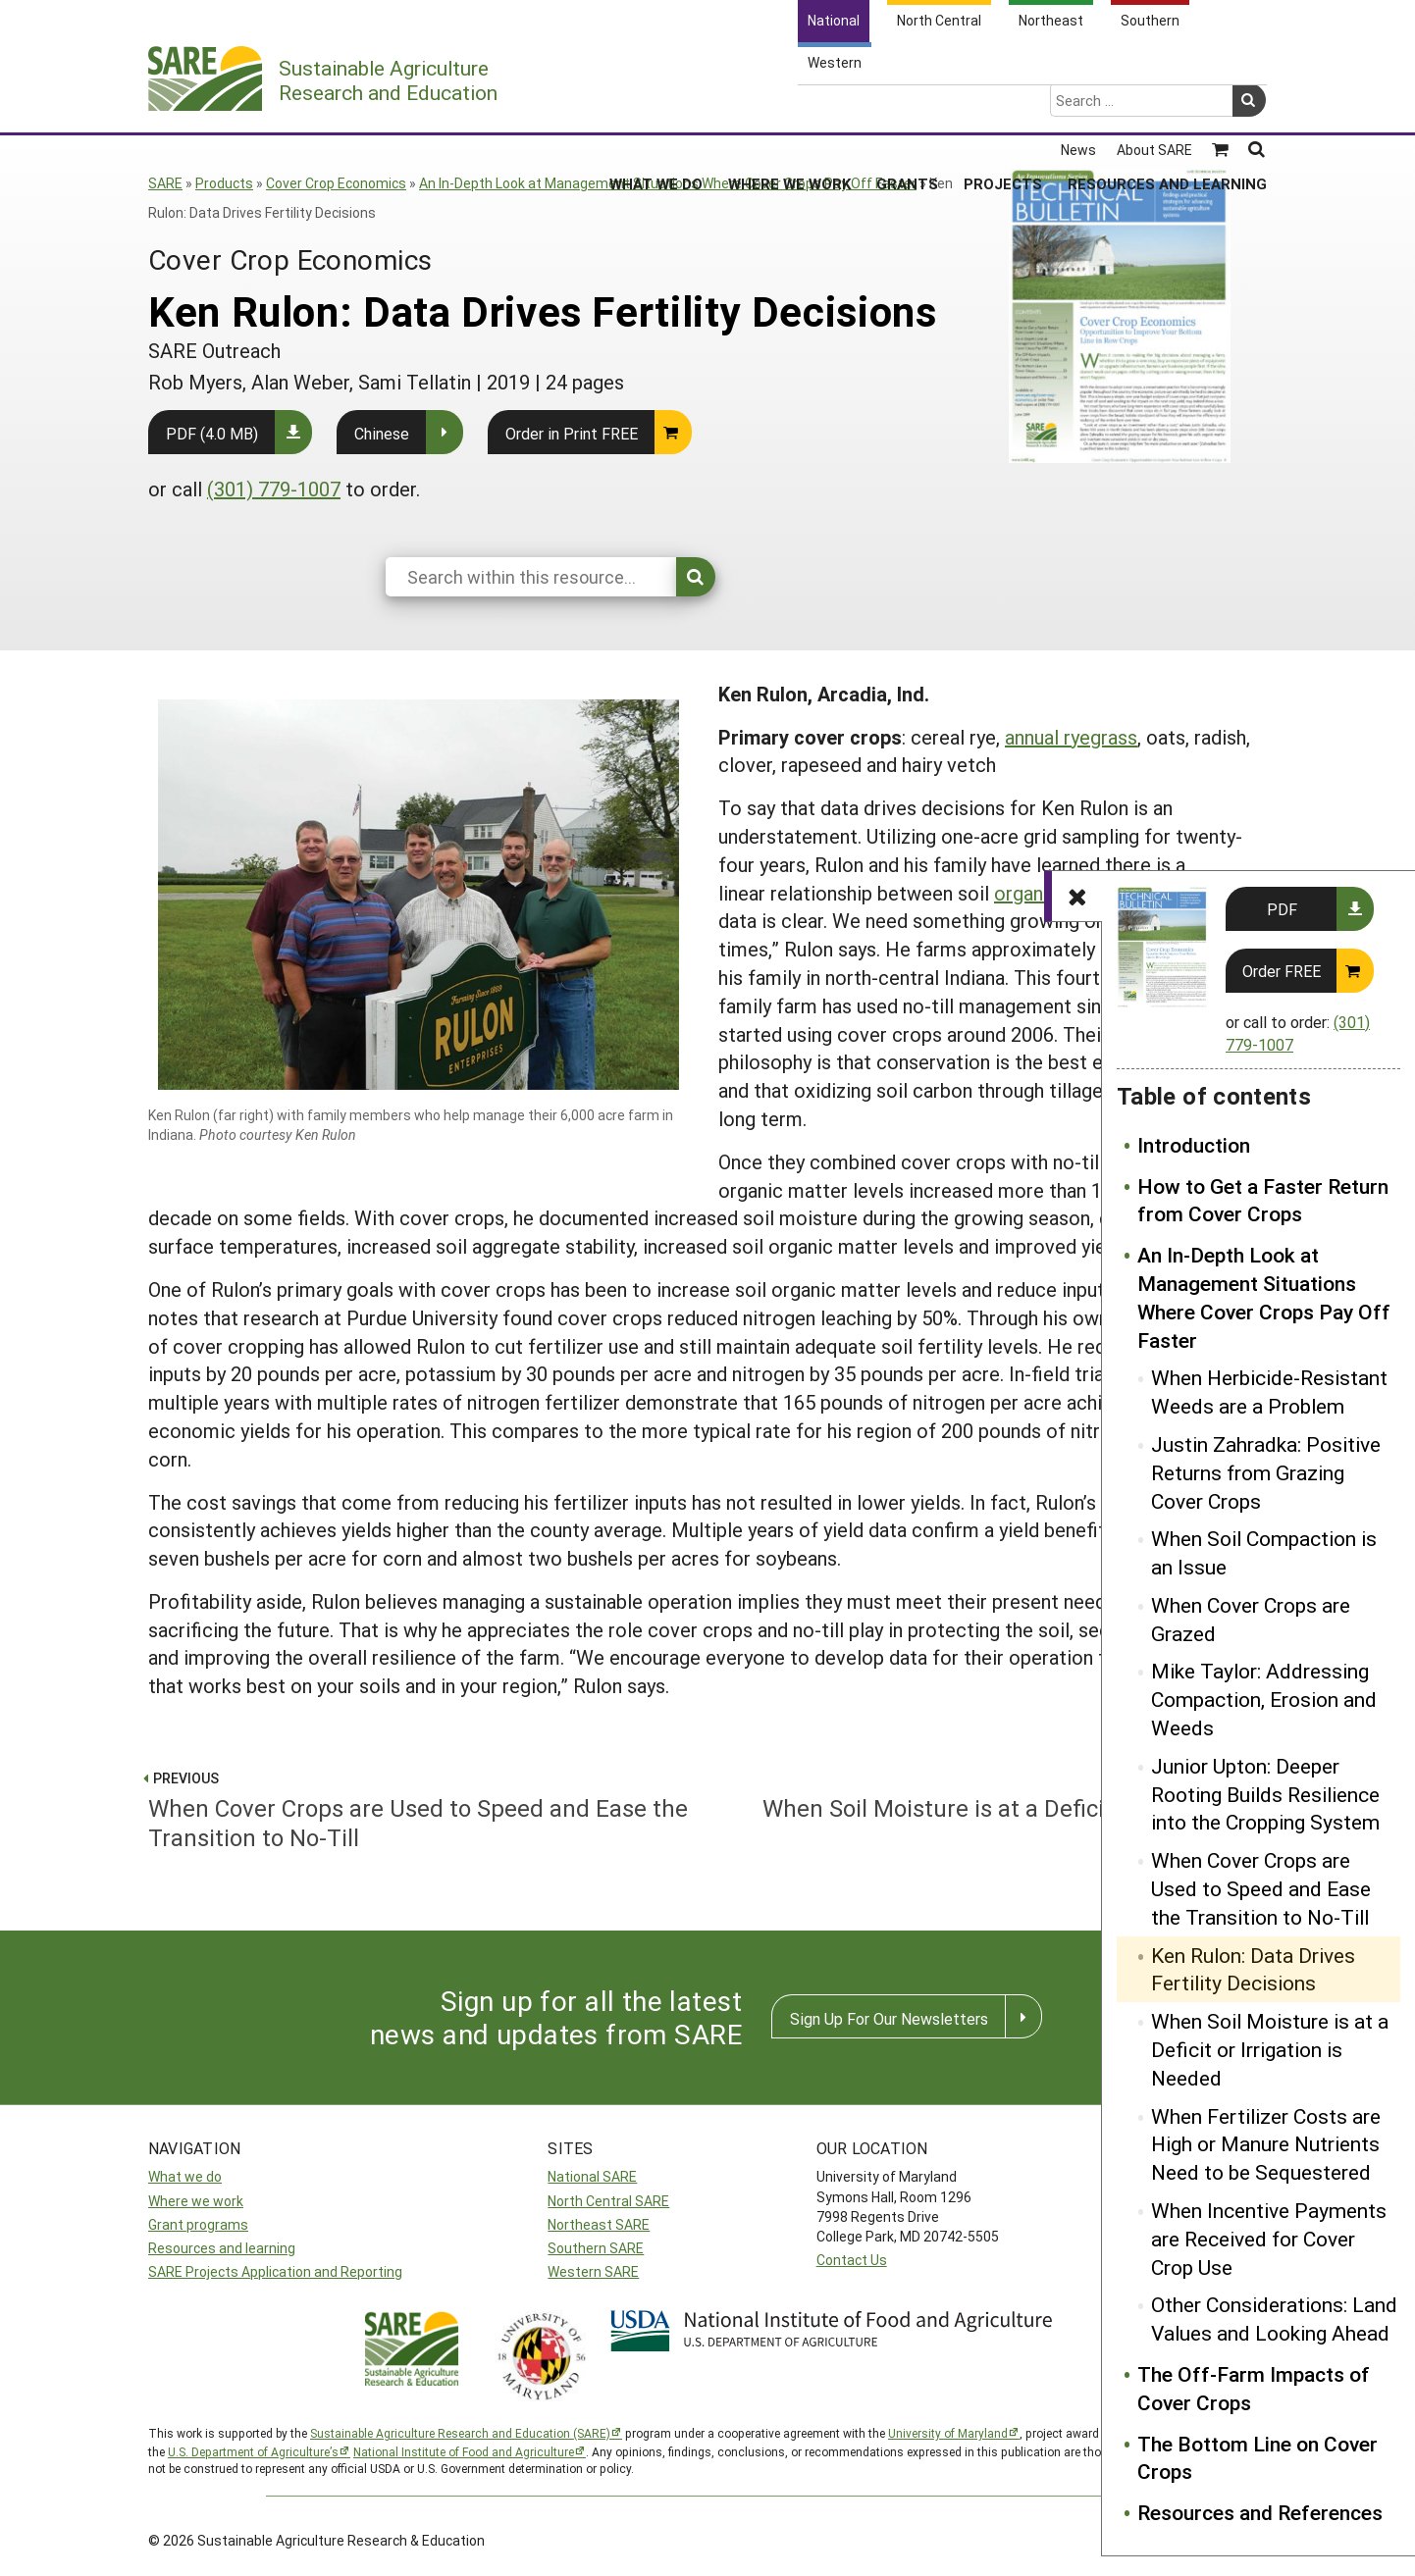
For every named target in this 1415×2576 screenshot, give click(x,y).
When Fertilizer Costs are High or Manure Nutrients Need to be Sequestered (1266, 2144)
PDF (1282, 909)
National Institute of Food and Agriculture (463, 2451)
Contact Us (851, 2259)
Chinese (381, 433)
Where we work (195, 2200)
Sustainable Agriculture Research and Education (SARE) (460, 2433)
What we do (185, 2176)
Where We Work (789, 107)
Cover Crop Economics (336, 183)
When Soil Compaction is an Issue (1264, 1552)
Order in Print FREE (571, 433)
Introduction (1193, 1145)
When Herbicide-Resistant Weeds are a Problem (1269, 1391)
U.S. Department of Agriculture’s (253, 2451)
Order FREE (1281, 970)
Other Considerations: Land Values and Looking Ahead (1274, 2318)
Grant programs (198, 2224)
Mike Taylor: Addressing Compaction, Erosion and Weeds (1264, 1699)
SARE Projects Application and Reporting (275, 2271)
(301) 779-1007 (274, 488)
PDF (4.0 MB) (212, 433)
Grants (907, 107)
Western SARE (593, 2271)
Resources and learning (221, 2248)
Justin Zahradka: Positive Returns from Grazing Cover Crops (1266, 1472)
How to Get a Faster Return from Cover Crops (1263, 1200)
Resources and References (1260, 2512)
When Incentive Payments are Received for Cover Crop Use (1269, 2238)
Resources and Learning (1167, 107)
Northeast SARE (599, 2224)
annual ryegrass (1071, 736)
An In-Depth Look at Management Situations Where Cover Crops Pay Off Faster (668, 183)
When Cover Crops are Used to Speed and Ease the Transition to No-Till (1261, 1888)
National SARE (592, 2176)
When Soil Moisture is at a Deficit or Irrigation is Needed (1270, 2049)
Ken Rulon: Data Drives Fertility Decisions (1253, 1969)
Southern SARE (596, 2248)
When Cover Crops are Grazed (1250, 1619)
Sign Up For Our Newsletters (889, 2018)
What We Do (656, 107)
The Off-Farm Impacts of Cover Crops (1253, 2388)
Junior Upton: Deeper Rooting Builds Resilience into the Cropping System (1265, 1794)
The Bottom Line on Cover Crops (1257, 2458)
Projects (1003, 107)
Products (224, 183)
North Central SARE (608, 2200)
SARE (165, 183)
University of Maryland (948, 2433)
